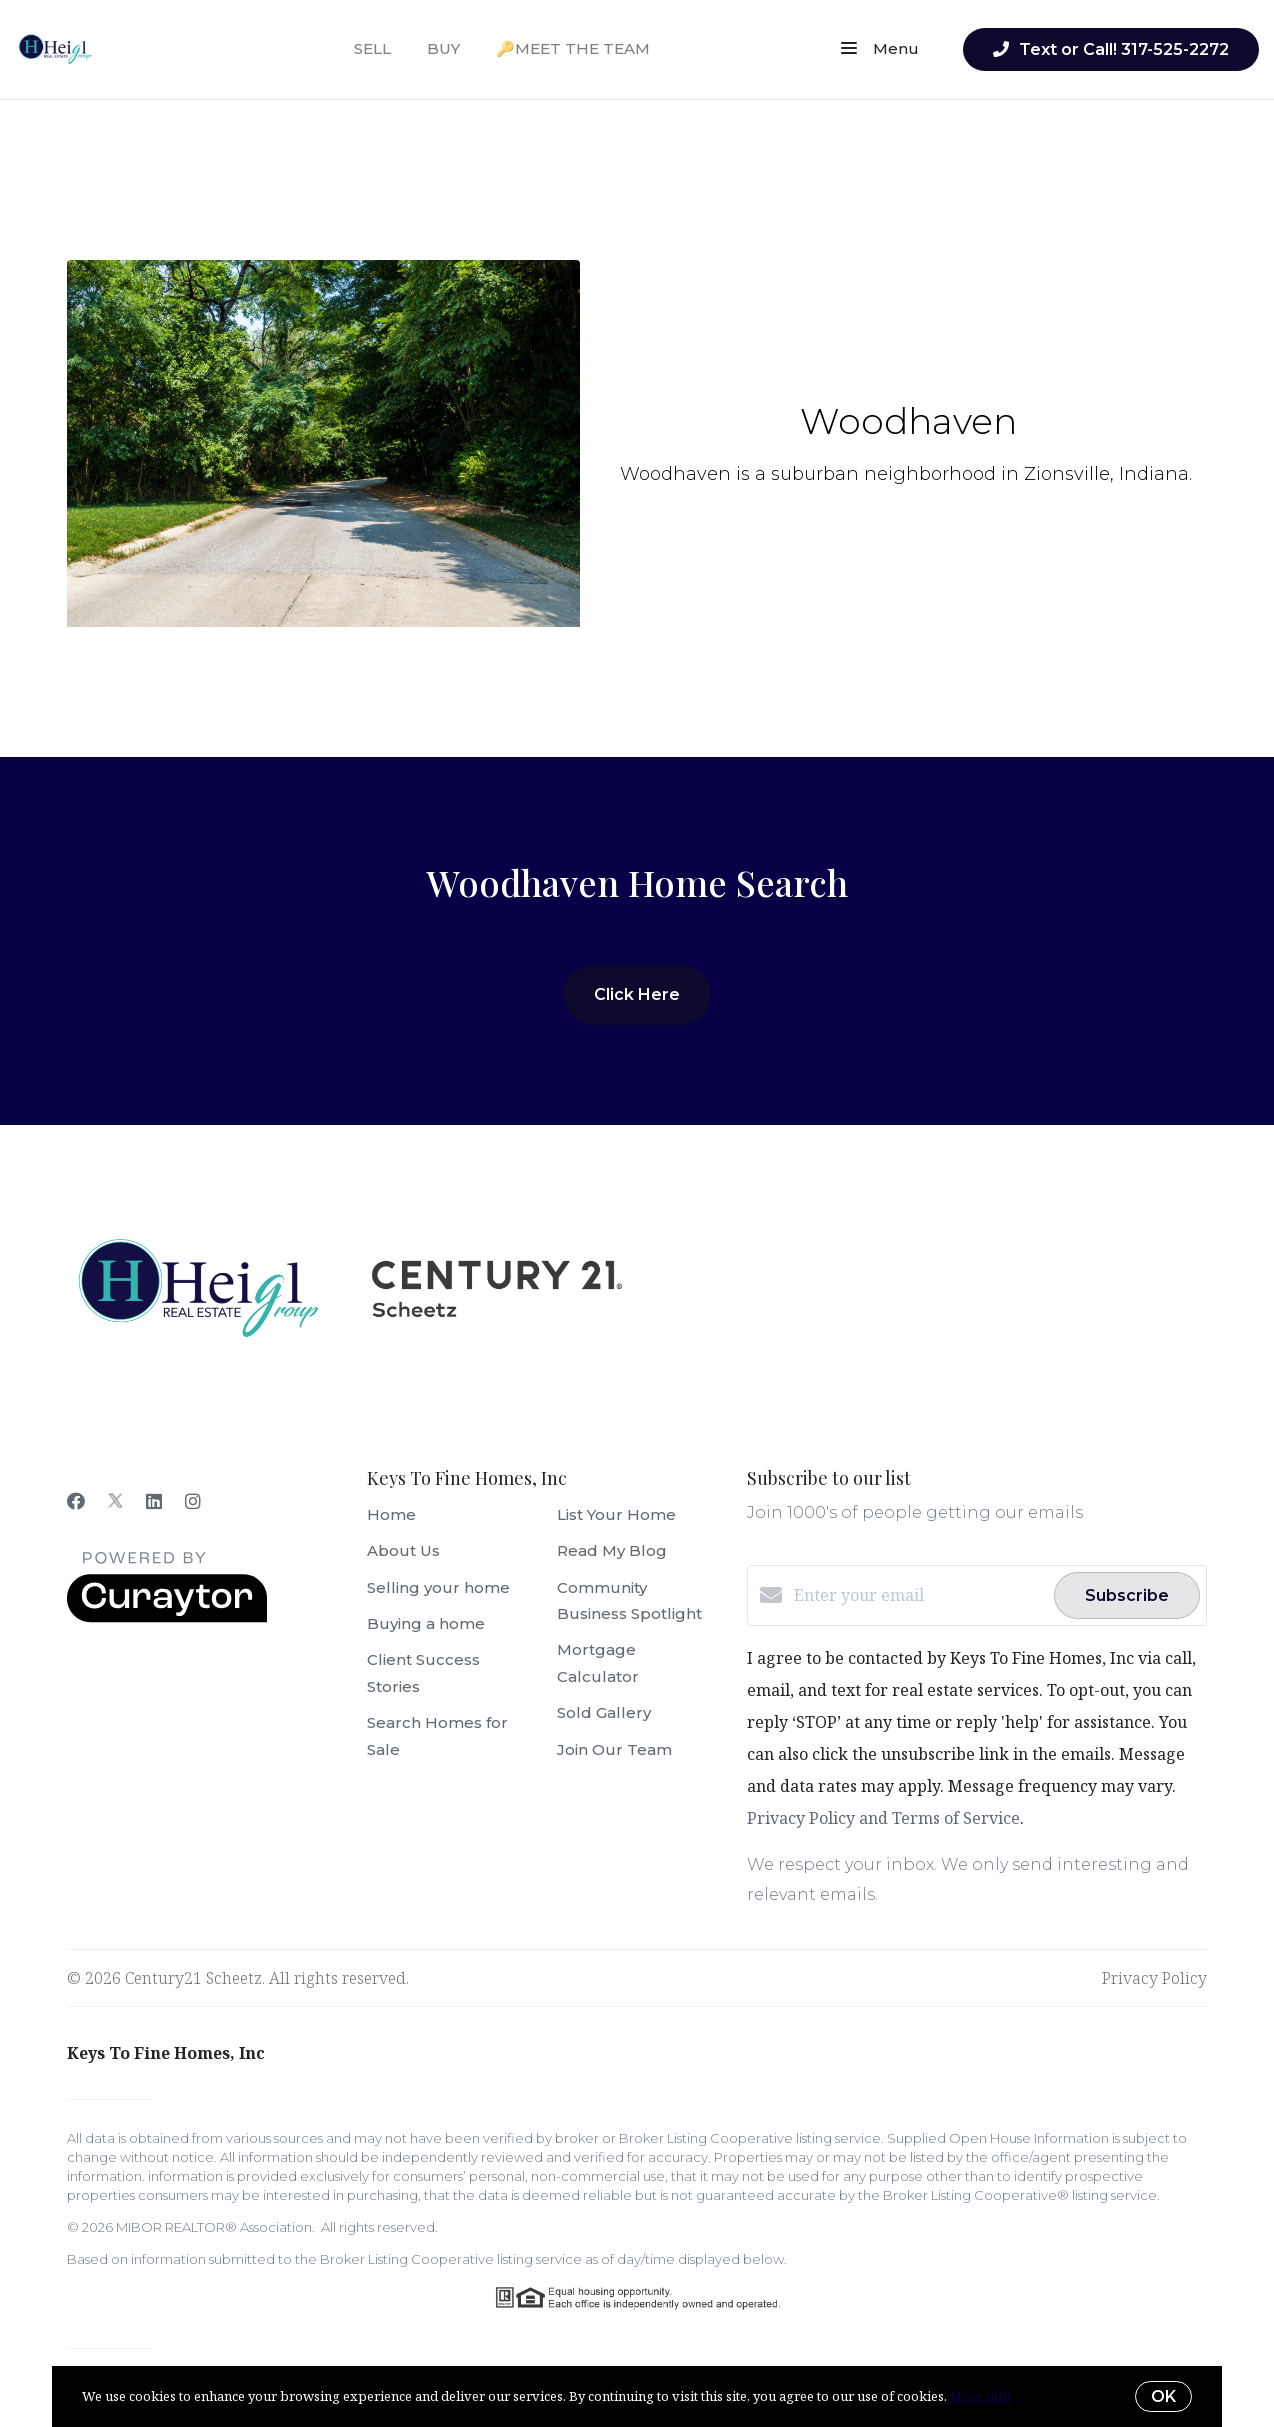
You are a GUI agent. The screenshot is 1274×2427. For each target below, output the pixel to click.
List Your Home (616, 1514)
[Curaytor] (167, 1617)
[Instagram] (193, 1501)
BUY (443, 48)
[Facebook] (76, 1501)
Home (391, 1514)
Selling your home (438, 1587)
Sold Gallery (604, 1712)
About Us (403, 1550)
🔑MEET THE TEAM (573, 48)
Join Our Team (614, 1749)
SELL (372, 48)
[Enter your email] (919, 1595)
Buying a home (426, 1623)
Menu (880, 50)
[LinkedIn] (154, 1501)
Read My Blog (612, 1550)
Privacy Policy (1154, 1978)
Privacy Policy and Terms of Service (883, 1818)
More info (980, 2396)
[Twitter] (115, 1501)
